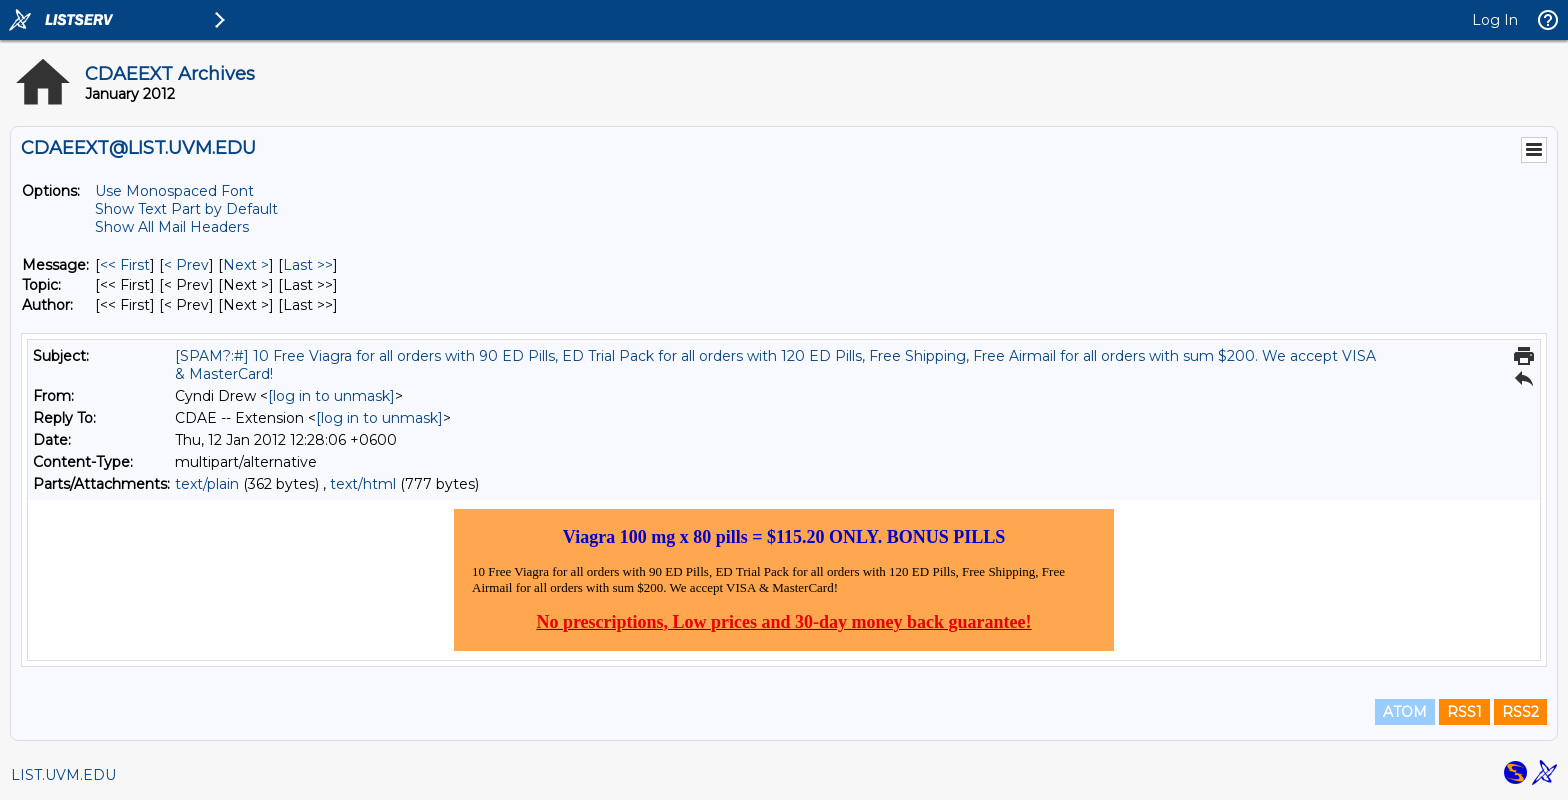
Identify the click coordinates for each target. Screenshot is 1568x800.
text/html (363, 484)
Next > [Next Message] (246, 265)
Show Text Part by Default (186, 209)
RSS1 (1464, 712)
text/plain (207, 484)
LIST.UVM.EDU (63, 775)
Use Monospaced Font (174, 191)
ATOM (1405, 712)
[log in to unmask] (331, 396)
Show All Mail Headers (172, 227)
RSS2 (1520, 712)
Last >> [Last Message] (308, 265)
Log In (1495, 20)
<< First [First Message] (125, 265)
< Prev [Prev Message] (186, 265)
